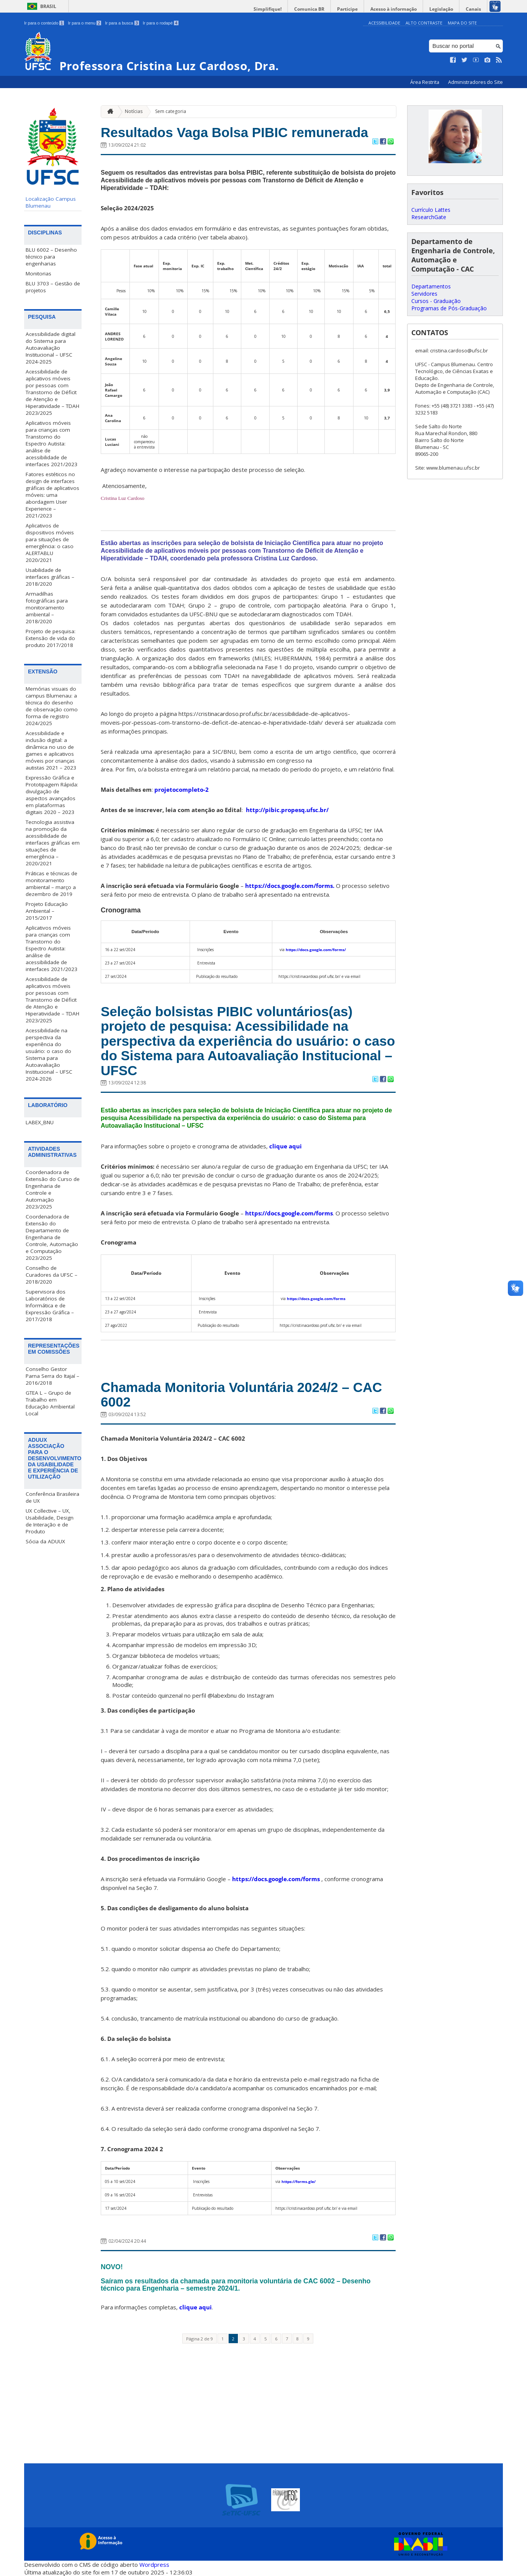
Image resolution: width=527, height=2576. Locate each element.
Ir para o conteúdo (44, 23)
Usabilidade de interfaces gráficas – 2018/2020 (50, 577)
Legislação (441, 9)
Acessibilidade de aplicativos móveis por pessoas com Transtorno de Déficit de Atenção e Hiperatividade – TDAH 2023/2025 (52, 392)
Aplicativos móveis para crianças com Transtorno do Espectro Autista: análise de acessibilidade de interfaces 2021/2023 (51, 443)
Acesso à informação (393, 9)
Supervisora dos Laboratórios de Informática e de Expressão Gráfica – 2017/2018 (50, 1305)
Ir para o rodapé (160, 23)
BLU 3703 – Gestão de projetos (53, 287)
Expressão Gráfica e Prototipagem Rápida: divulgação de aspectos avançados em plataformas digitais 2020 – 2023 (52, 795)
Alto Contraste (424, 23)
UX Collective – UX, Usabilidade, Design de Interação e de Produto (50, 1521)
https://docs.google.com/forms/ (316, 949)
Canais (473, 9)
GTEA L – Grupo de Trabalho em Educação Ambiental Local (50, 1403)
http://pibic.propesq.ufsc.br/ (287, 810)
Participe (347, 9)
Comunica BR (309, 9)
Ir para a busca (122, 23)
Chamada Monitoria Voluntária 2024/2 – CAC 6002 (241, 1395)
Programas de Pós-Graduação (449, 308)
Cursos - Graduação (436, 301)
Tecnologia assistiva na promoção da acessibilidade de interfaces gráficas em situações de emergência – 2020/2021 (53, 843)
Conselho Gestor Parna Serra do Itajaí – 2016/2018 (52, 1376)
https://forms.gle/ (299, 2181)
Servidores (424, 293)
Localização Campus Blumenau (51, 202)
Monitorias (38, 273)
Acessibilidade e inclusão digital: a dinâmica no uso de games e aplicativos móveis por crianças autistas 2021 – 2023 (51, 750)
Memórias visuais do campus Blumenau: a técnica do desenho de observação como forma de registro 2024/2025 (52, 706)
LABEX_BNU (40, 1122)
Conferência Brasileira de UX (52, 1497)
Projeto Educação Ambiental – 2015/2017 (47, 911)
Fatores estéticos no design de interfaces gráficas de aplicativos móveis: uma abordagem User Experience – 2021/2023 (52, 495)
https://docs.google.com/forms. (289, 885)
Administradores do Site (475, 82)
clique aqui (285, 1146)
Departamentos (431, 286)
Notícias (133, 111)
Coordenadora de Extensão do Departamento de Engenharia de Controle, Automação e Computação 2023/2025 (52, 1237)
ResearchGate (428, 217)
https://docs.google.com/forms (289, 1213)
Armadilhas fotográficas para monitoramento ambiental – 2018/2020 (47, 607)
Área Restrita (425, 82)
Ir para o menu (84, 23)
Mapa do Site (462, 23)
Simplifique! (268, 9)
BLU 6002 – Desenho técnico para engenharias (51, 256)
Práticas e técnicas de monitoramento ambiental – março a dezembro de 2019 (51, 883)
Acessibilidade (384, 23)
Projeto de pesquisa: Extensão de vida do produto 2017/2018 (50, 638)
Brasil (48, 6)
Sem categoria (170, 111)
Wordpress (154, 2564)
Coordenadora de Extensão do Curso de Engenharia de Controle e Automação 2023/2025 (53, 1189)
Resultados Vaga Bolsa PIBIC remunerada (234, 132)
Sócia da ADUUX (45, 1541)
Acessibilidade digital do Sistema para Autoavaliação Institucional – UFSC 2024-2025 (50, 348)
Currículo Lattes (430, 209)
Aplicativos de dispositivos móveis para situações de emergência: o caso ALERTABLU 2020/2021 (50, 542)
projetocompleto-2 (181, 789)
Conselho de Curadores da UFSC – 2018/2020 (51, 1274)
